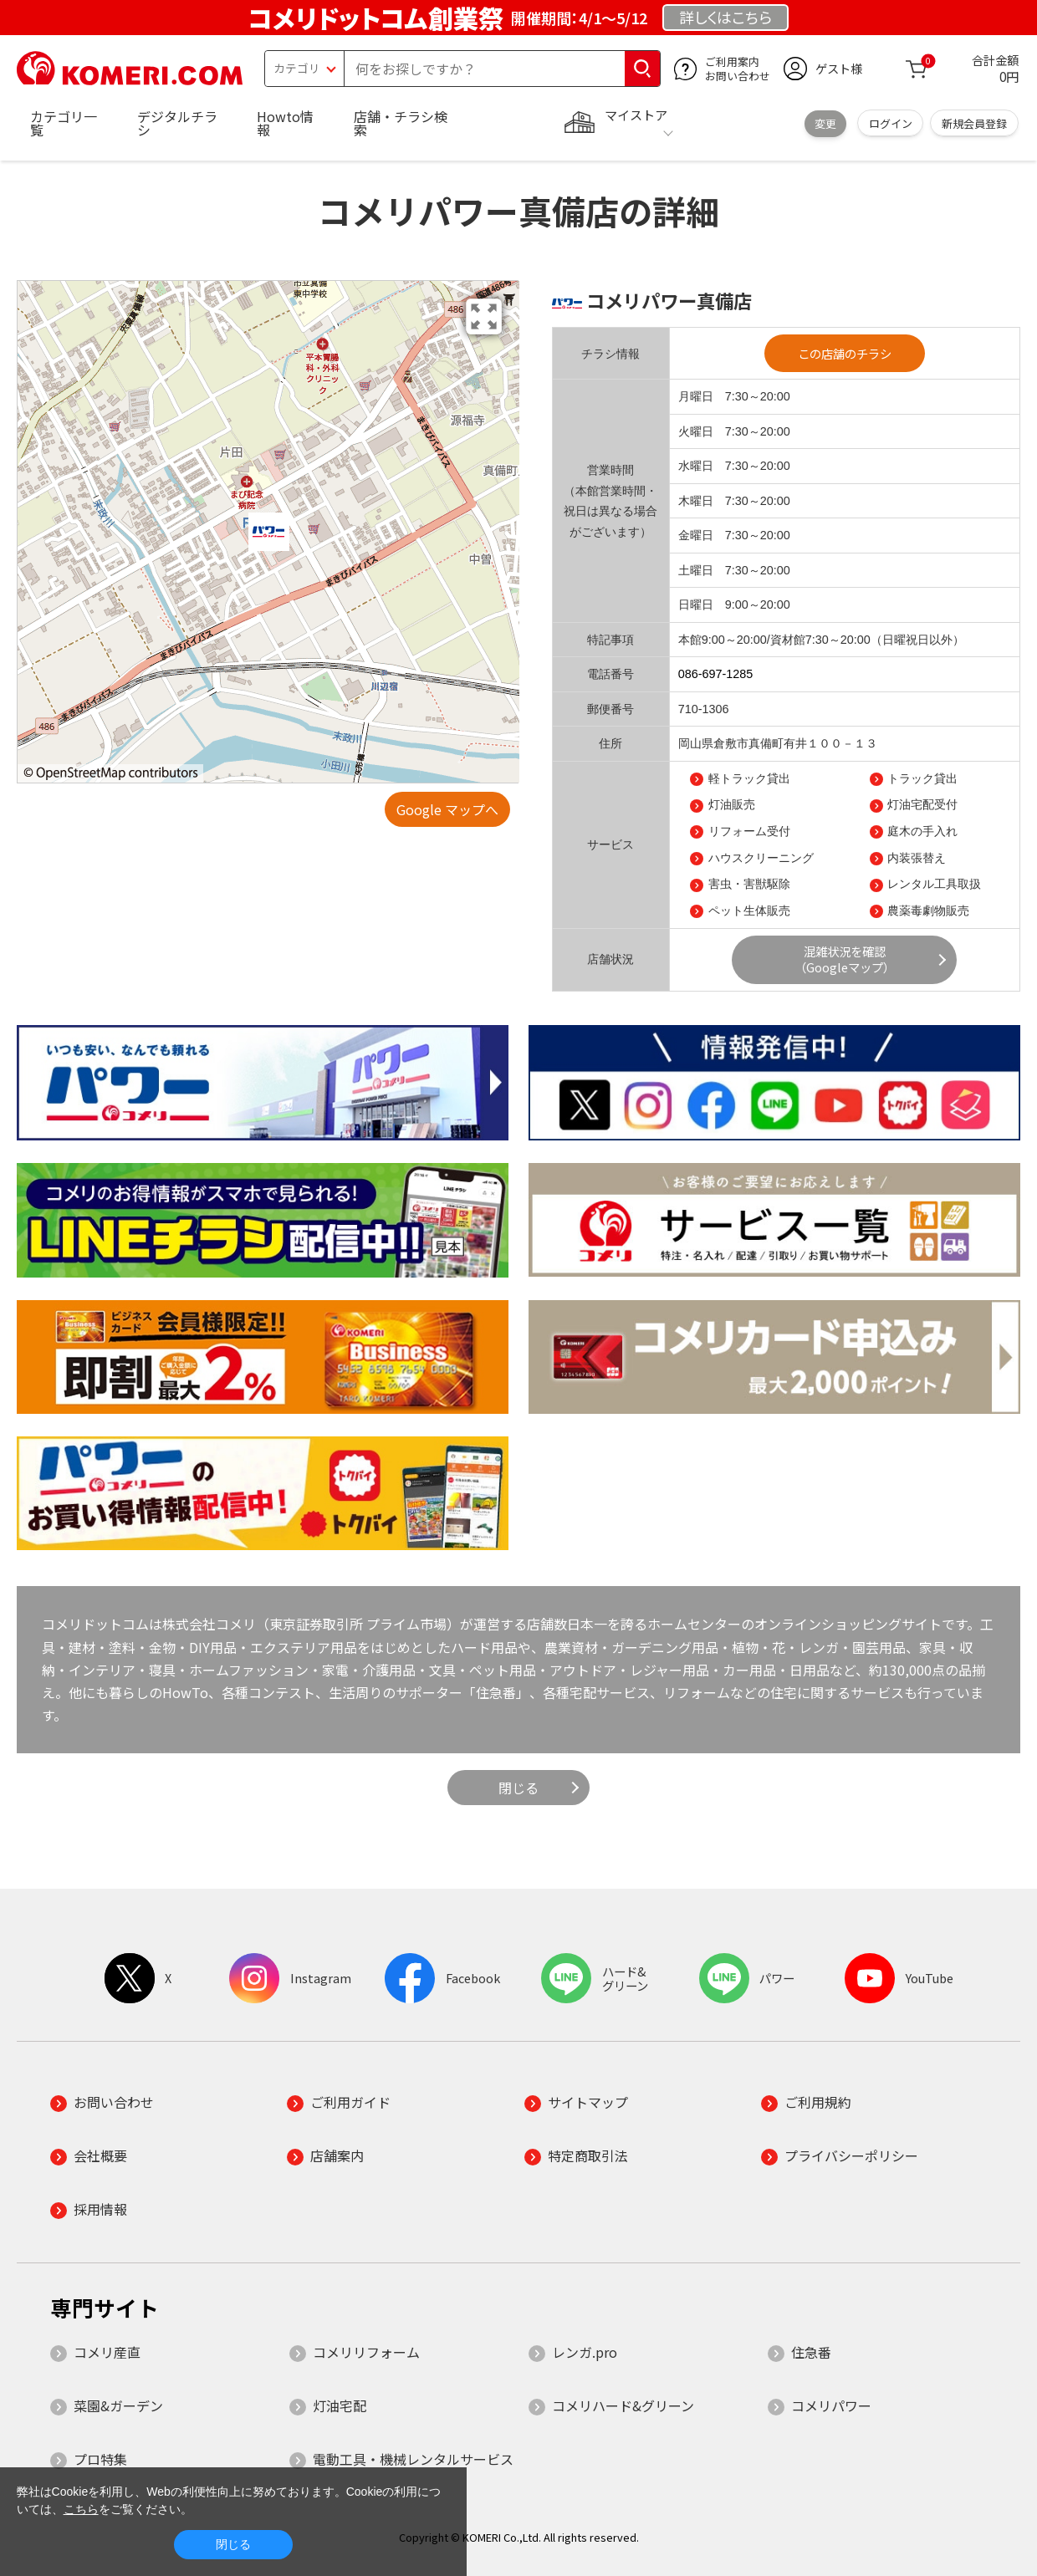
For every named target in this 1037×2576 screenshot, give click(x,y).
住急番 (811, 2352)
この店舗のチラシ (844, 353)
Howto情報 (285, 123)
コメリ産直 (107, 2352)
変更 (825, 123)
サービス (610, 844)
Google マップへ (447, 809)
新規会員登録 (974, 123)
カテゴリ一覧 (63, 123)
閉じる (518, 1788)
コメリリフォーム (366, 2352)
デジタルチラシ (177, 123)
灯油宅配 (339, 2405)
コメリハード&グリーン (623, 2405)
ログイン (890, 123)
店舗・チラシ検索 (400, 123)
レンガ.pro (584, 2352)
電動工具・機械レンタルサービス (413, 2459)
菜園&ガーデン (118, 2405)
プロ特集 (100, 2459)
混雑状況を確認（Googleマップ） (844, 959)
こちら (81, 2509)
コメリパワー (831, 2405)
